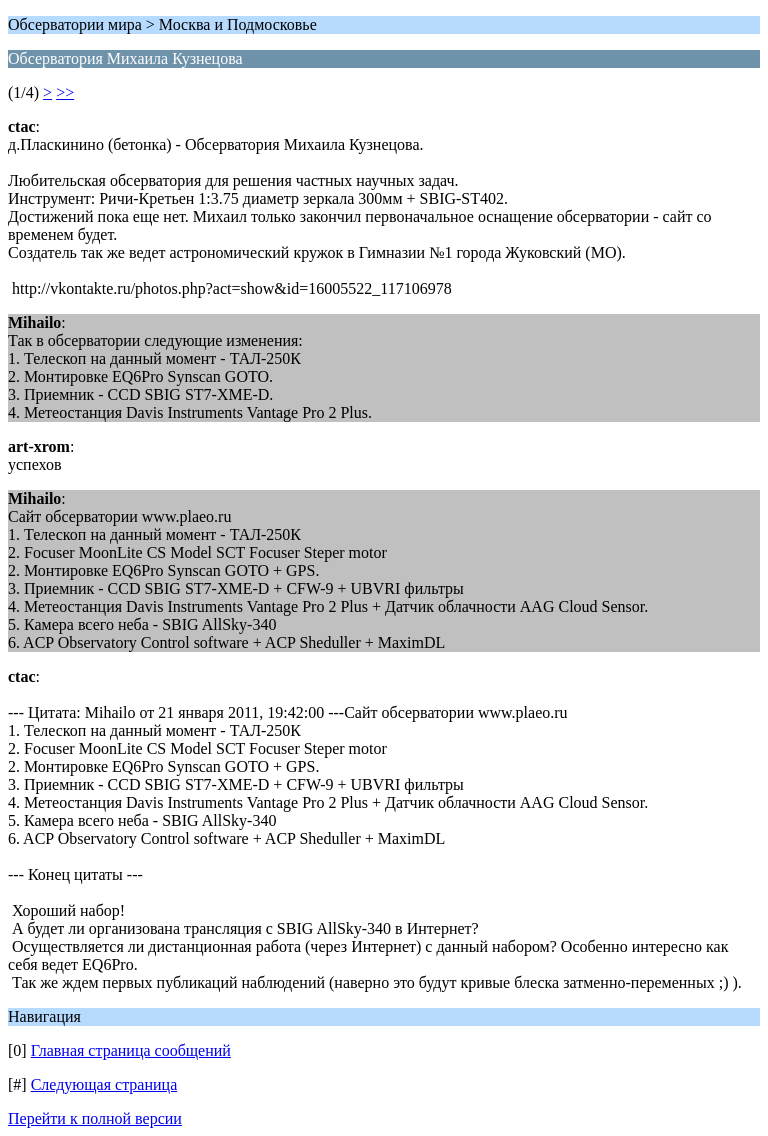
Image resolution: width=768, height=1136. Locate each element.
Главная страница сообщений (131, 1050)
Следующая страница (104, 1084)
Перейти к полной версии (95, 1118)
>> (65, 92)
